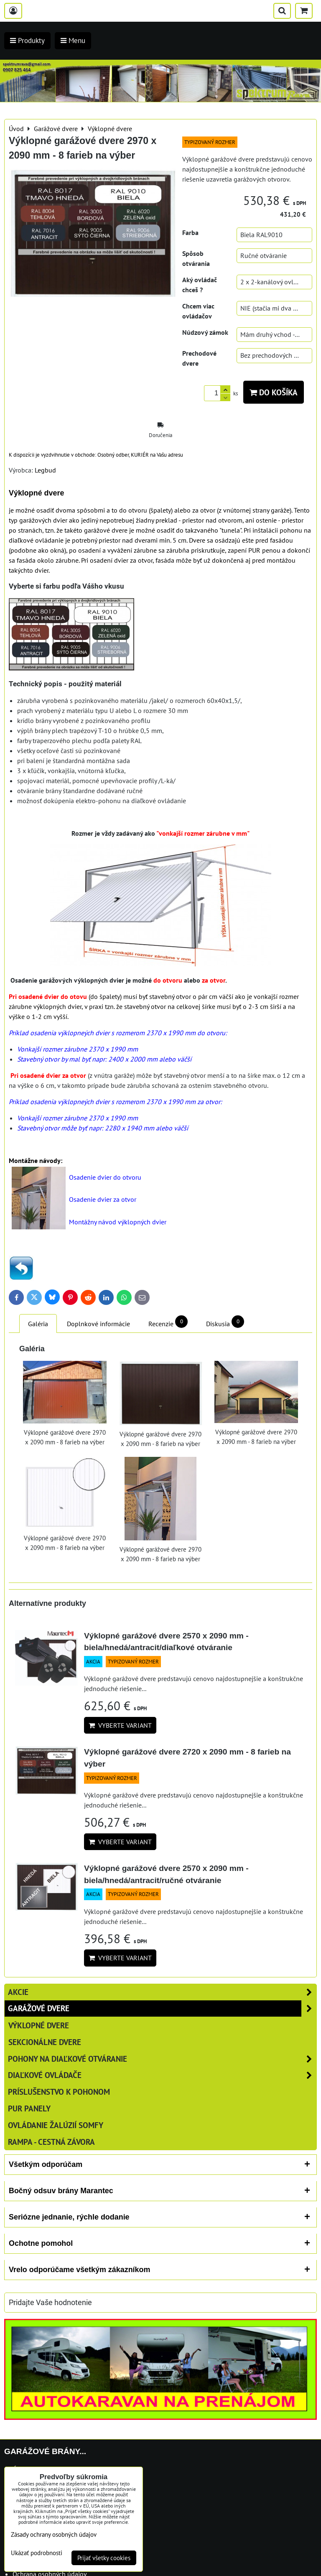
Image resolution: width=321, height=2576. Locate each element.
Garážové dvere (162, 2008)
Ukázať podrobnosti (36, 2553)
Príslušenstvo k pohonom (59, 2091)
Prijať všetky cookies (103, 2558)
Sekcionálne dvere (44, 2042)
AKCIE (162, 1992)
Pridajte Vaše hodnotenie (50, 2302)
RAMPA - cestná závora (51, 2141)
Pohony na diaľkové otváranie (162, 2059)
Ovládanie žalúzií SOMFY (55, 2125)
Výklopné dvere (38, 2025)
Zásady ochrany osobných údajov (54, 2534)
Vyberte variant (120, 1725)
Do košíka (274, 392)
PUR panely (29, 2108)
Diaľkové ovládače (162, 2075)
